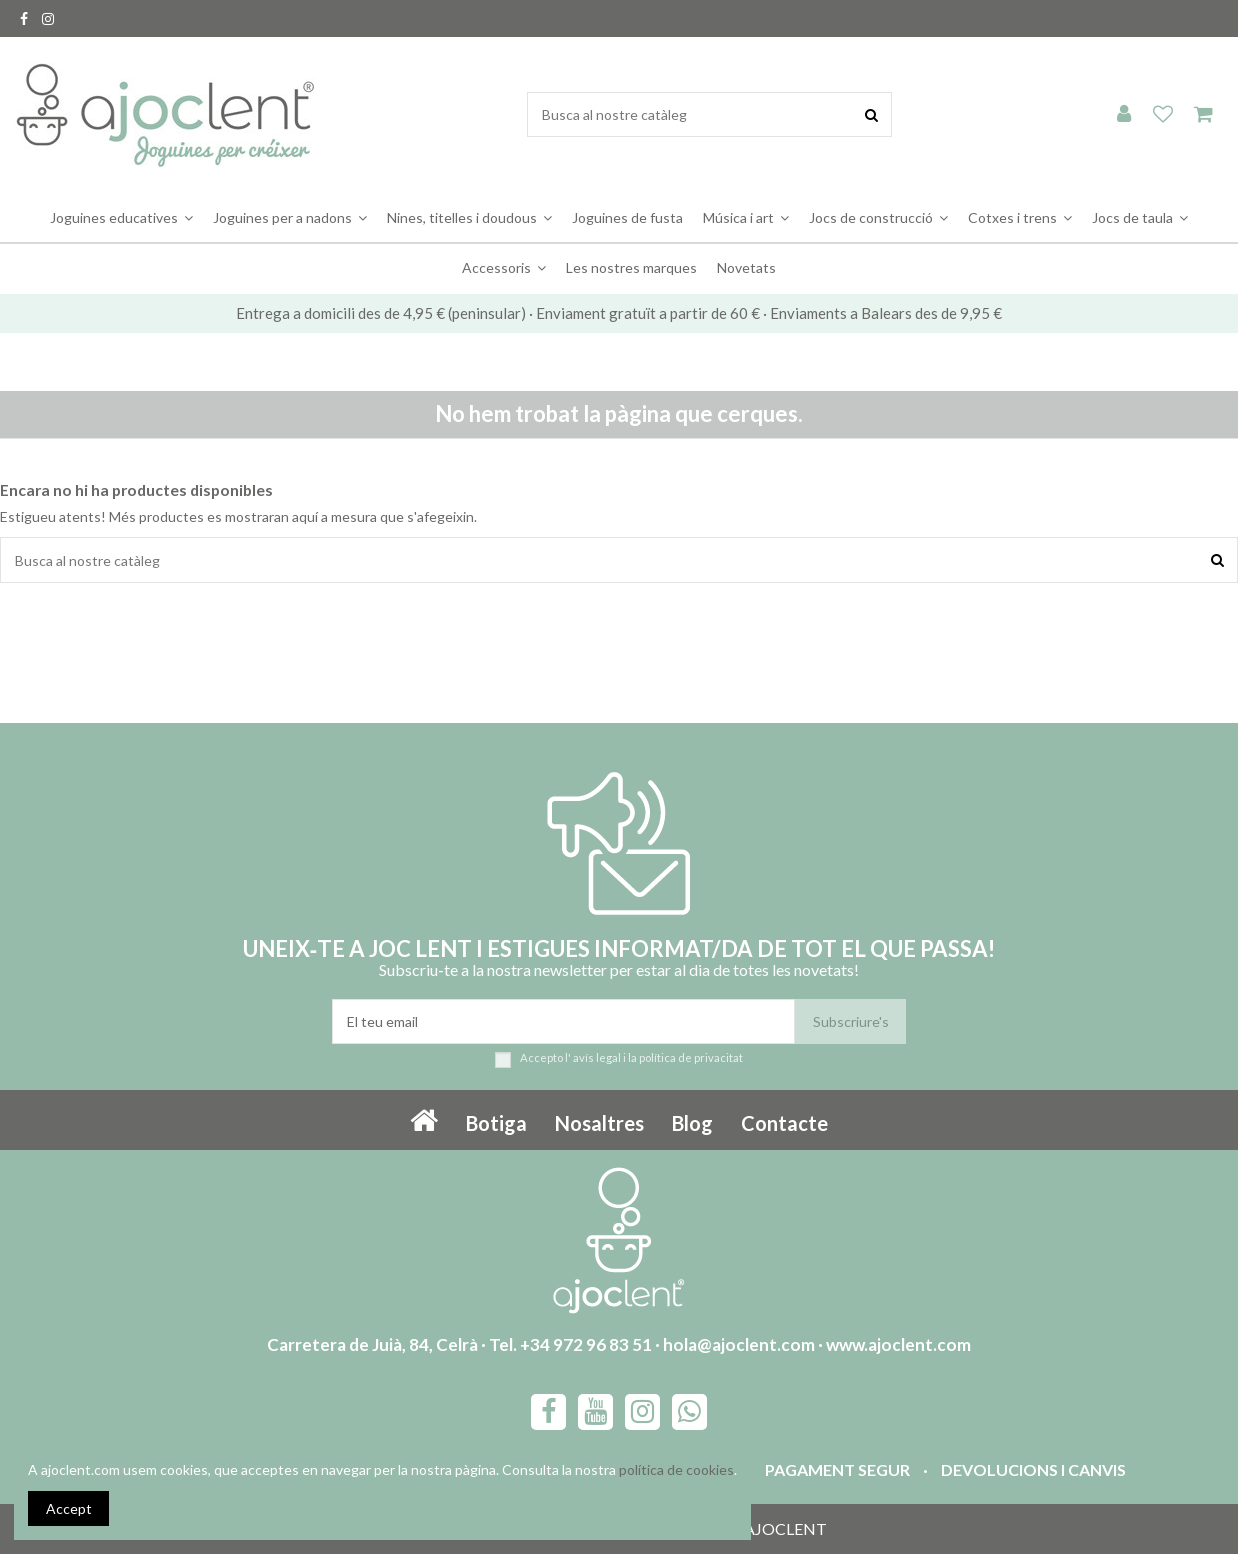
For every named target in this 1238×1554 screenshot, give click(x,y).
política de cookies (676, 1469)
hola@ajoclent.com (739, 1344)
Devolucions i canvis (1033, 1469)
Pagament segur (837, 1469)
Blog (692, 1123)
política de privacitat (691, 1057)
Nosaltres (599, 1123)
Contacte (784, 1123)
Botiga (496, 1123)
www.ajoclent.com (898, 1344)
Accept (69, 1508)
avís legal (597, 1057)
